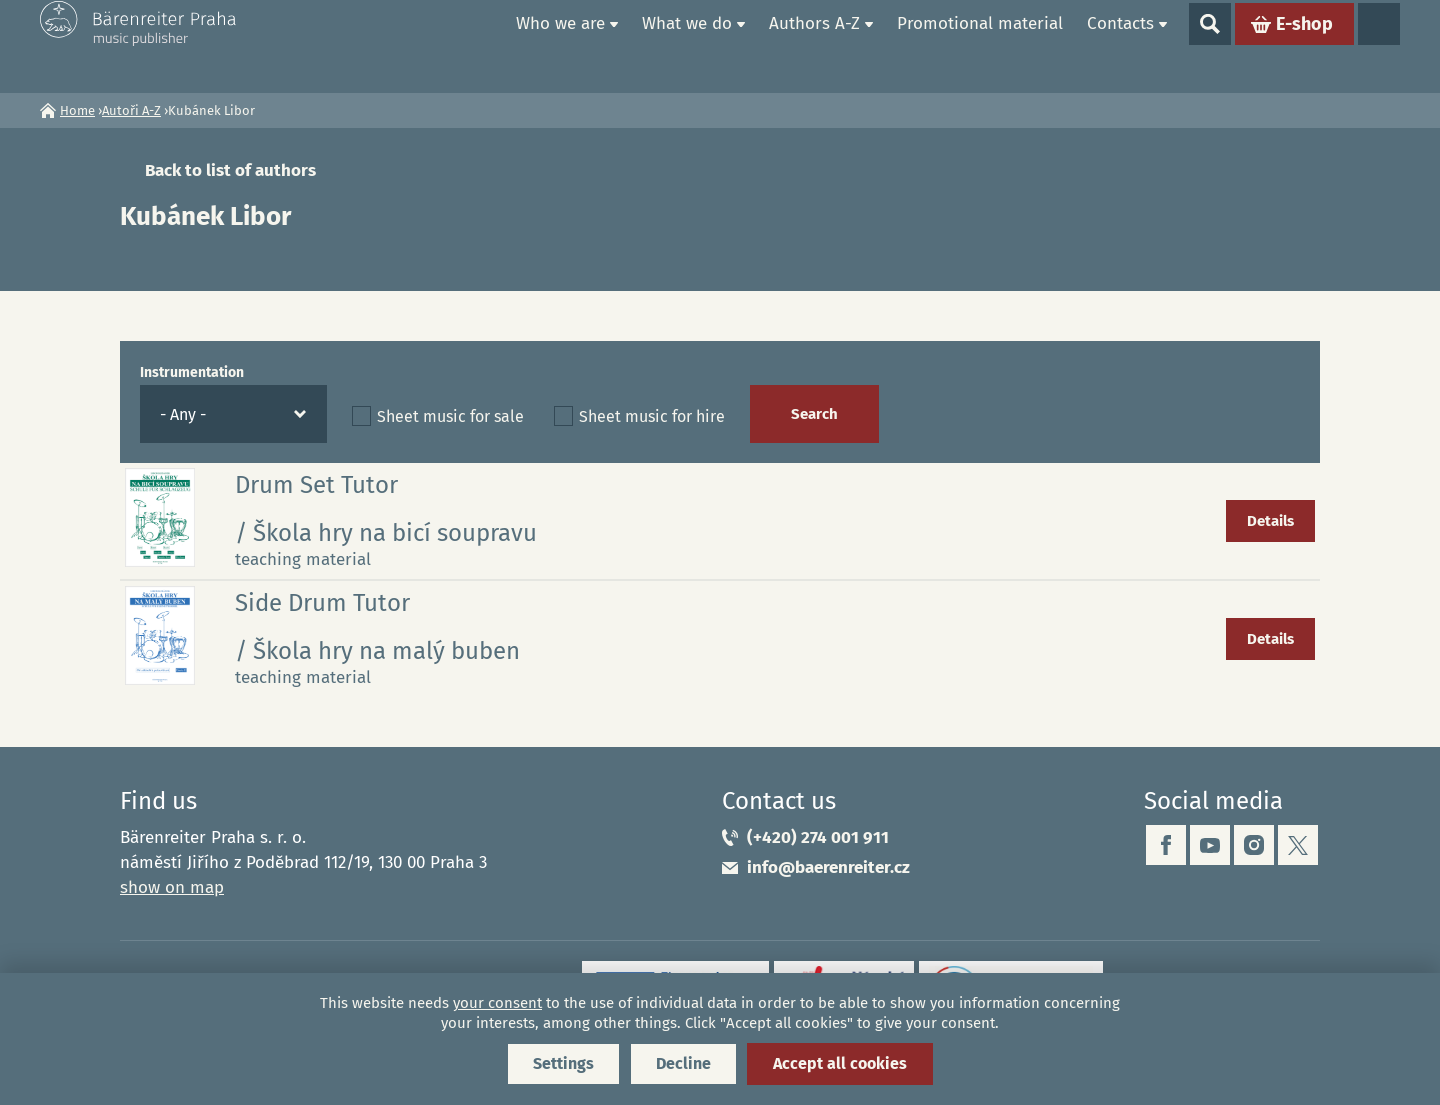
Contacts (1120, 45)
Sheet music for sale (450, 416)
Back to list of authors (230, 170)
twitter (1298, 845)
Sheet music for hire (652, 416)
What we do (687, 45)
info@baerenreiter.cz (828, 867)
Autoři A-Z (131, 110)
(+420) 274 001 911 (818, 837)
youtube (1210, 845)
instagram (1254, 845)
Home (481, 46)
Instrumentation (192, 372)
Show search (1210, 46)
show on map (172, 887)
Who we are (560, 45)
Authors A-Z (814, 45)
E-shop (1304, 46)
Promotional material (980, 45)
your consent (497, 1003)
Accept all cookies (840, 1063)
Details (1270, 521)
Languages (1379, 46)
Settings (563, 1063)
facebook (1166, 845)
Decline (683, 1063)
